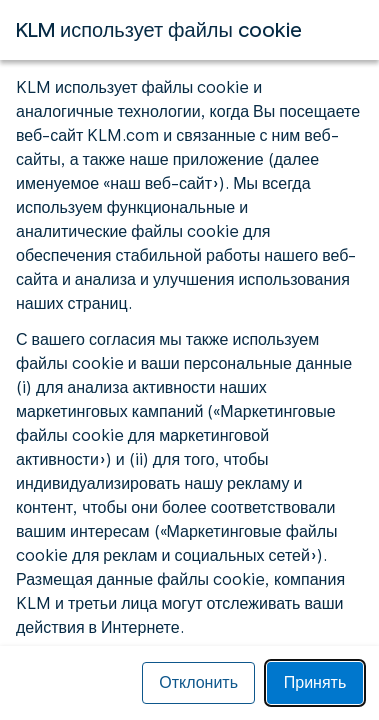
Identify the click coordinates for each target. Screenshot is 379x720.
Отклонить (198, 682)
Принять (315, 682)
